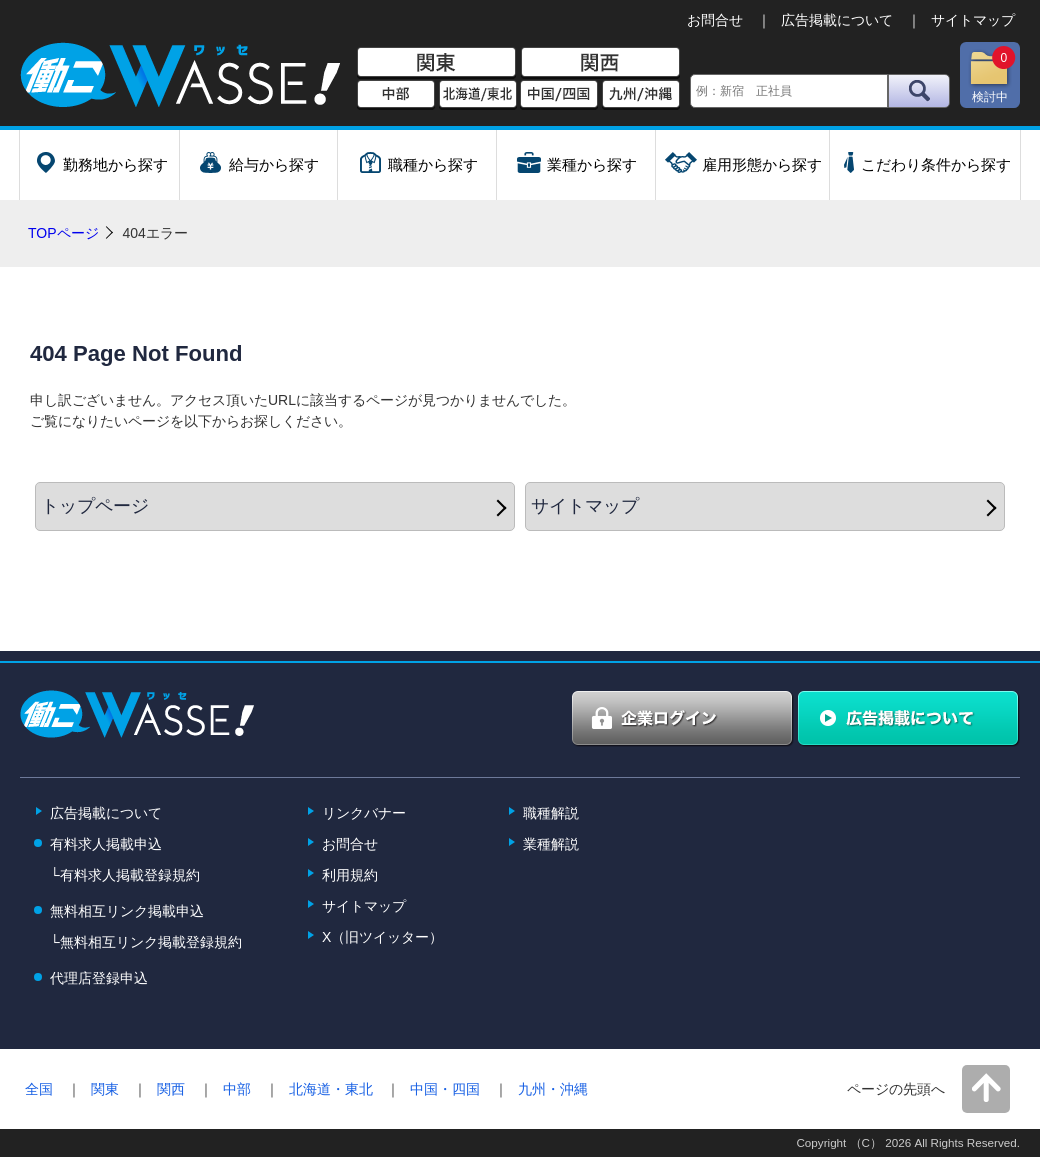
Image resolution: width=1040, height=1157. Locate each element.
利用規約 (350, 875)
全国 (39, 1089)
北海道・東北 (331, 1089)
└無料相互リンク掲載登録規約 (146, 942)
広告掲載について (837, 20)
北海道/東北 (478, 95)
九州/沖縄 (641, 95)
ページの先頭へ (896, 1089)
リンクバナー (364, 813)
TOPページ (63, 233)
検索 (919, 91)
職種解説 (551, 813)
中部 (396, 95)
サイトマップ (973, 20)
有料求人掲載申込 (106, 844)
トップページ (95, 506)
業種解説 (551, 844)
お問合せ (715, 20)
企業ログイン (683, 719)
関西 (600, 63)
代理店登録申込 (99, 978)
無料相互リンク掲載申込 (127, 911)
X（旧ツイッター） (382, 937)
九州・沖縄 (553, 1089)
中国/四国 (559, 95)
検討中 (992, 75)
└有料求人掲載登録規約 (125, 875)
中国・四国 (445, 1089)
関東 (436, 63)
